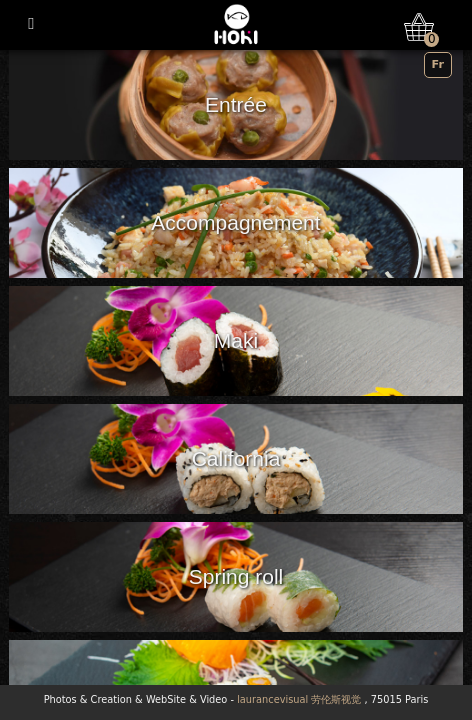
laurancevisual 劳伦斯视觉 (299, 699)
